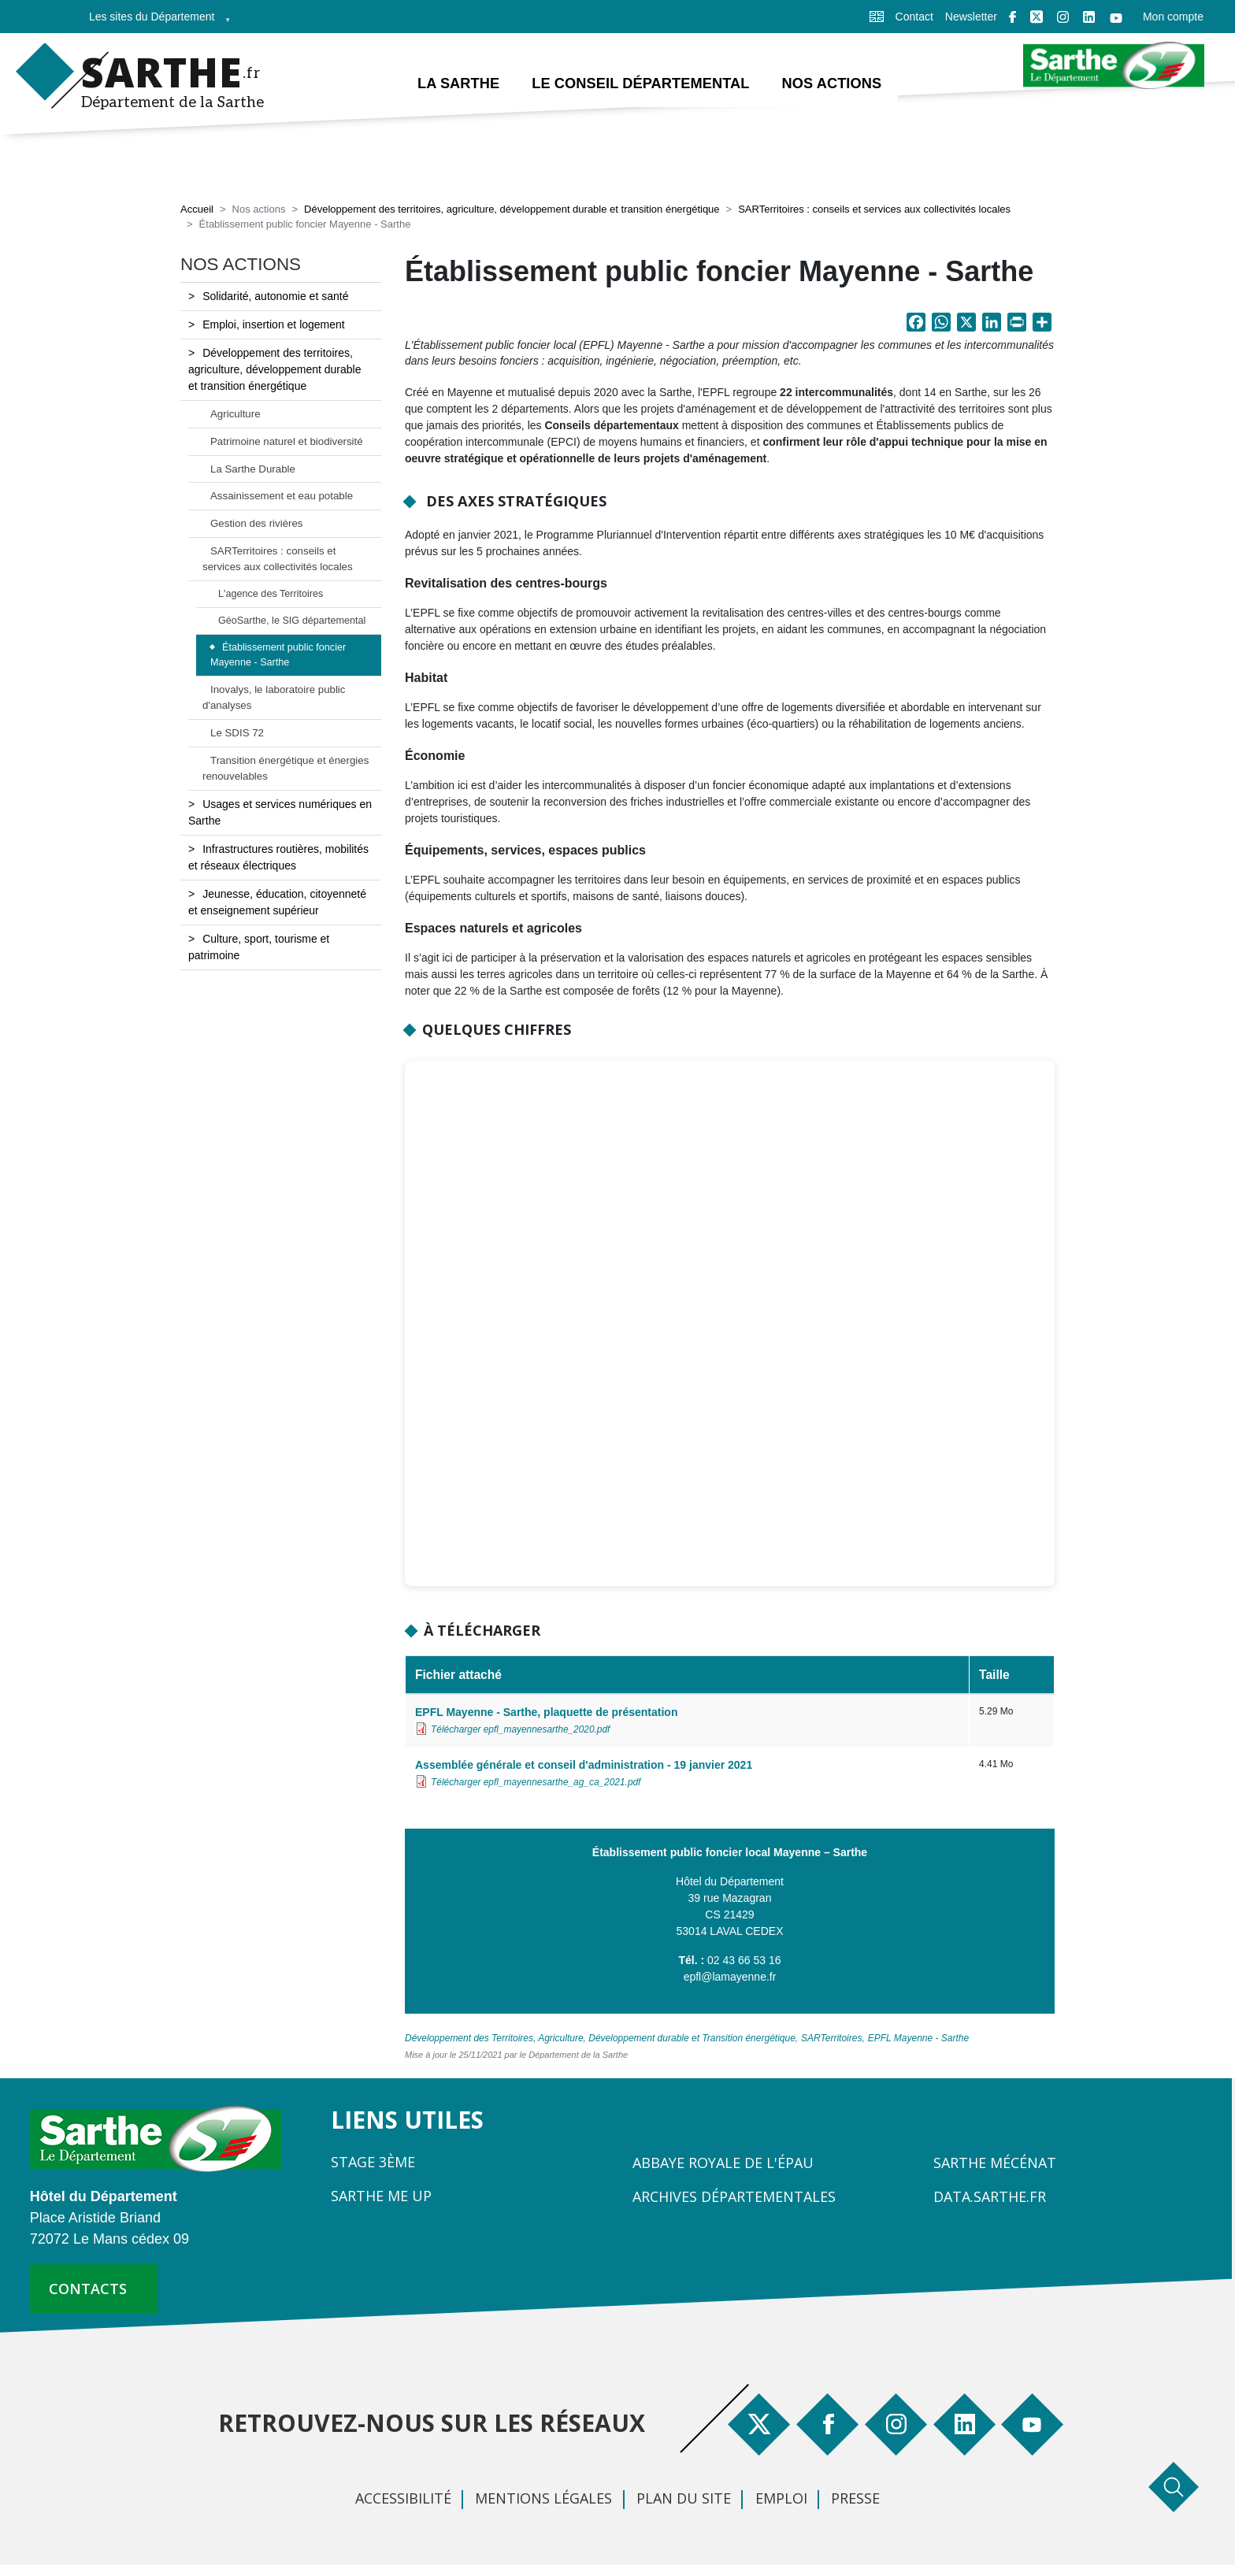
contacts (88, 2290)
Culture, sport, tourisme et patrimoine (258, 947)
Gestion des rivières (256, 525)
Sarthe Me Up (381, 2197)
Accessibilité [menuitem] (403, 2499)
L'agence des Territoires (270, 595)
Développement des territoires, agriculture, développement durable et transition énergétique (512, 211)
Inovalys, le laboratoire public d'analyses (273, 699)
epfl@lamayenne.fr (730, 1978)
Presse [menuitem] (855, 2499)
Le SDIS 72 (237, 734)
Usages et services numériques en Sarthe (280, 813)
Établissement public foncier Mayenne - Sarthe (278, 656)
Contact (914, 16)
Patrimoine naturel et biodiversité (286, 442)
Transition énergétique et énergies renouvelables (285, 770)
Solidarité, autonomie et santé (275, 297)
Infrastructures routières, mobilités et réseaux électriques (278, 858)
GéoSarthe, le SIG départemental (291, 622)
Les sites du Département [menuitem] (155, 21)
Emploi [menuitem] (781, 2499)
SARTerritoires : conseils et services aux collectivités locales (874, 211)
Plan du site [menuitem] (683, 2499)
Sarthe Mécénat (994, 2164)
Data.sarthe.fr (989, 2198)
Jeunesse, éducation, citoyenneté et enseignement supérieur (277, 902)
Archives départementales (734, 2198)
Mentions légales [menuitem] (543, 2499)
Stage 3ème (373, 2163)
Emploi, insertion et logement (273, 325)
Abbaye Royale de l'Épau (723, 2164)
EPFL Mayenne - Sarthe (919, 2039)
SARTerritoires (831, 2039)
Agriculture (235, 415)
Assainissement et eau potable (281, 497)
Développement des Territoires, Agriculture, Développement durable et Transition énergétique (600, 2039)
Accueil (196, 211)
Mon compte (1173, 16)
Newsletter (971, 16)
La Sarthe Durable (252, 470)
